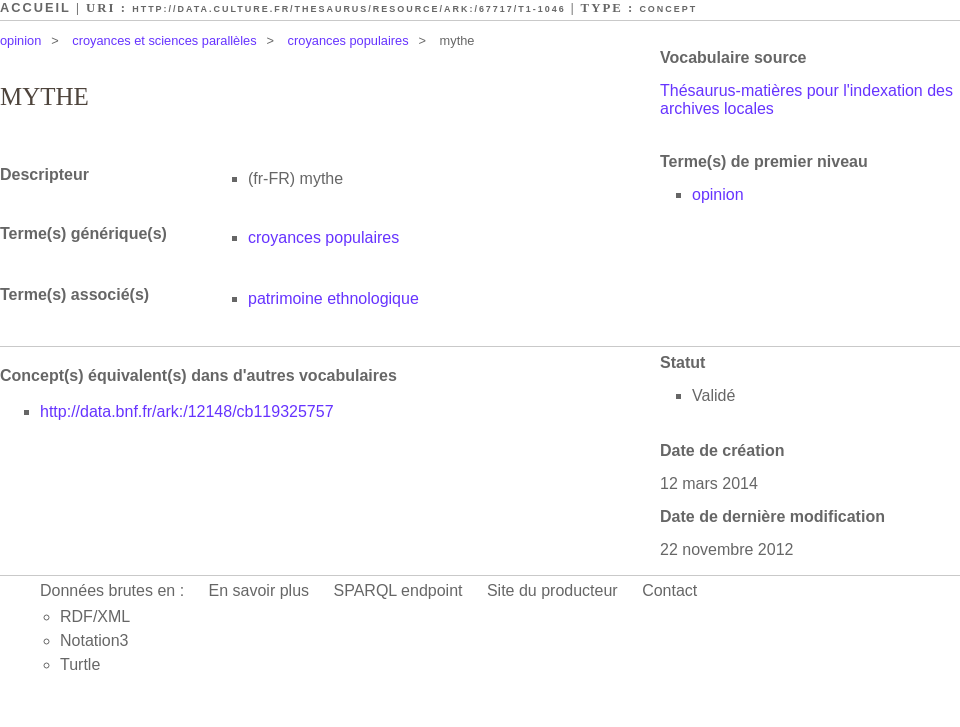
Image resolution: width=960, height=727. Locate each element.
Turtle (80, 664)
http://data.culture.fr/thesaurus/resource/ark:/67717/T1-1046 (348, 9)
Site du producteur (552, 590)
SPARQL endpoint (398, 590)
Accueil (35, 7)
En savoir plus (259, 590)
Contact (669, 590)
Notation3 (94, 640)
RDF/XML (95, 616)
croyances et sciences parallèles (164, 40)
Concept (668, 9)
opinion (20, 40)
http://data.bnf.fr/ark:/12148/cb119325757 (187, 411)
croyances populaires (348, 40)
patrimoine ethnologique (333, 298)
